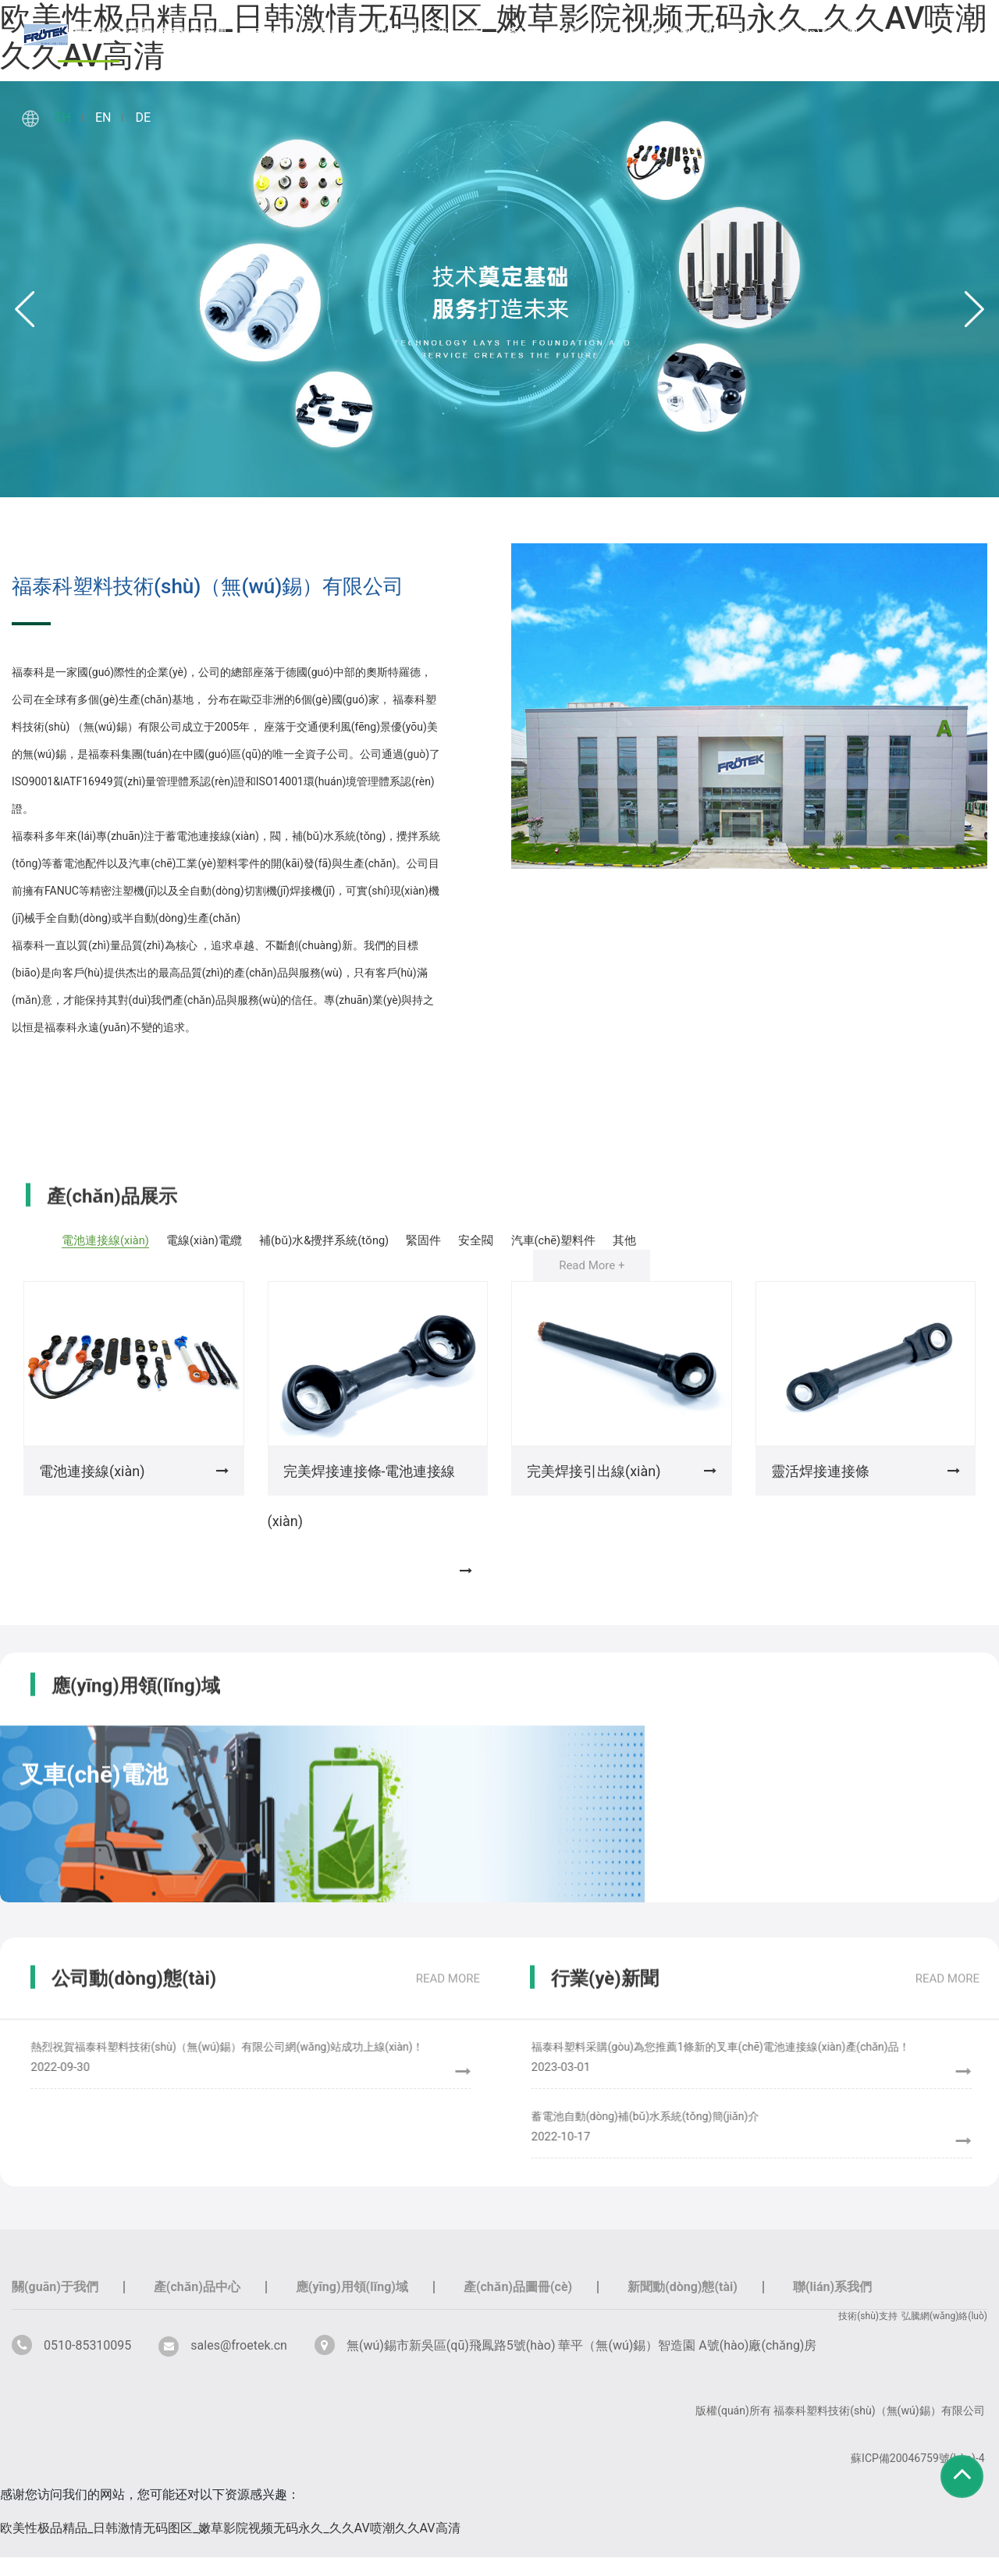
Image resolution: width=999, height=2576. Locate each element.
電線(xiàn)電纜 (216, 1240)
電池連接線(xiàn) (103, 1240)
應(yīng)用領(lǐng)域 (423, 33)
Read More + (591, 1284)
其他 (615, 1258)
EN (103, 117)
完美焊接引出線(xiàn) (593, 1490)
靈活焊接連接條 (820, 1490)
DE (143, 117)
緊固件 (466, 1240)
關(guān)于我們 (183, 33)
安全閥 (528, 1240)
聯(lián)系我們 (819, 33)
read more (448, 2002)
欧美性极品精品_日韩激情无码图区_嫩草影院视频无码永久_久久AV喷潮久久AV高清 (230, 2546)
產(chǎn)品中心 (297, 33)
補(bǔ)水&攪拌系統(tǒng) (352, 1240)
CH (62, 117)
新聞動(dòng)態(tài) (697, 33)
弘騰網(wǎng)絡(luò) (944, 2334)
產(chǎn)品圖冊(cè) (560, 33)
